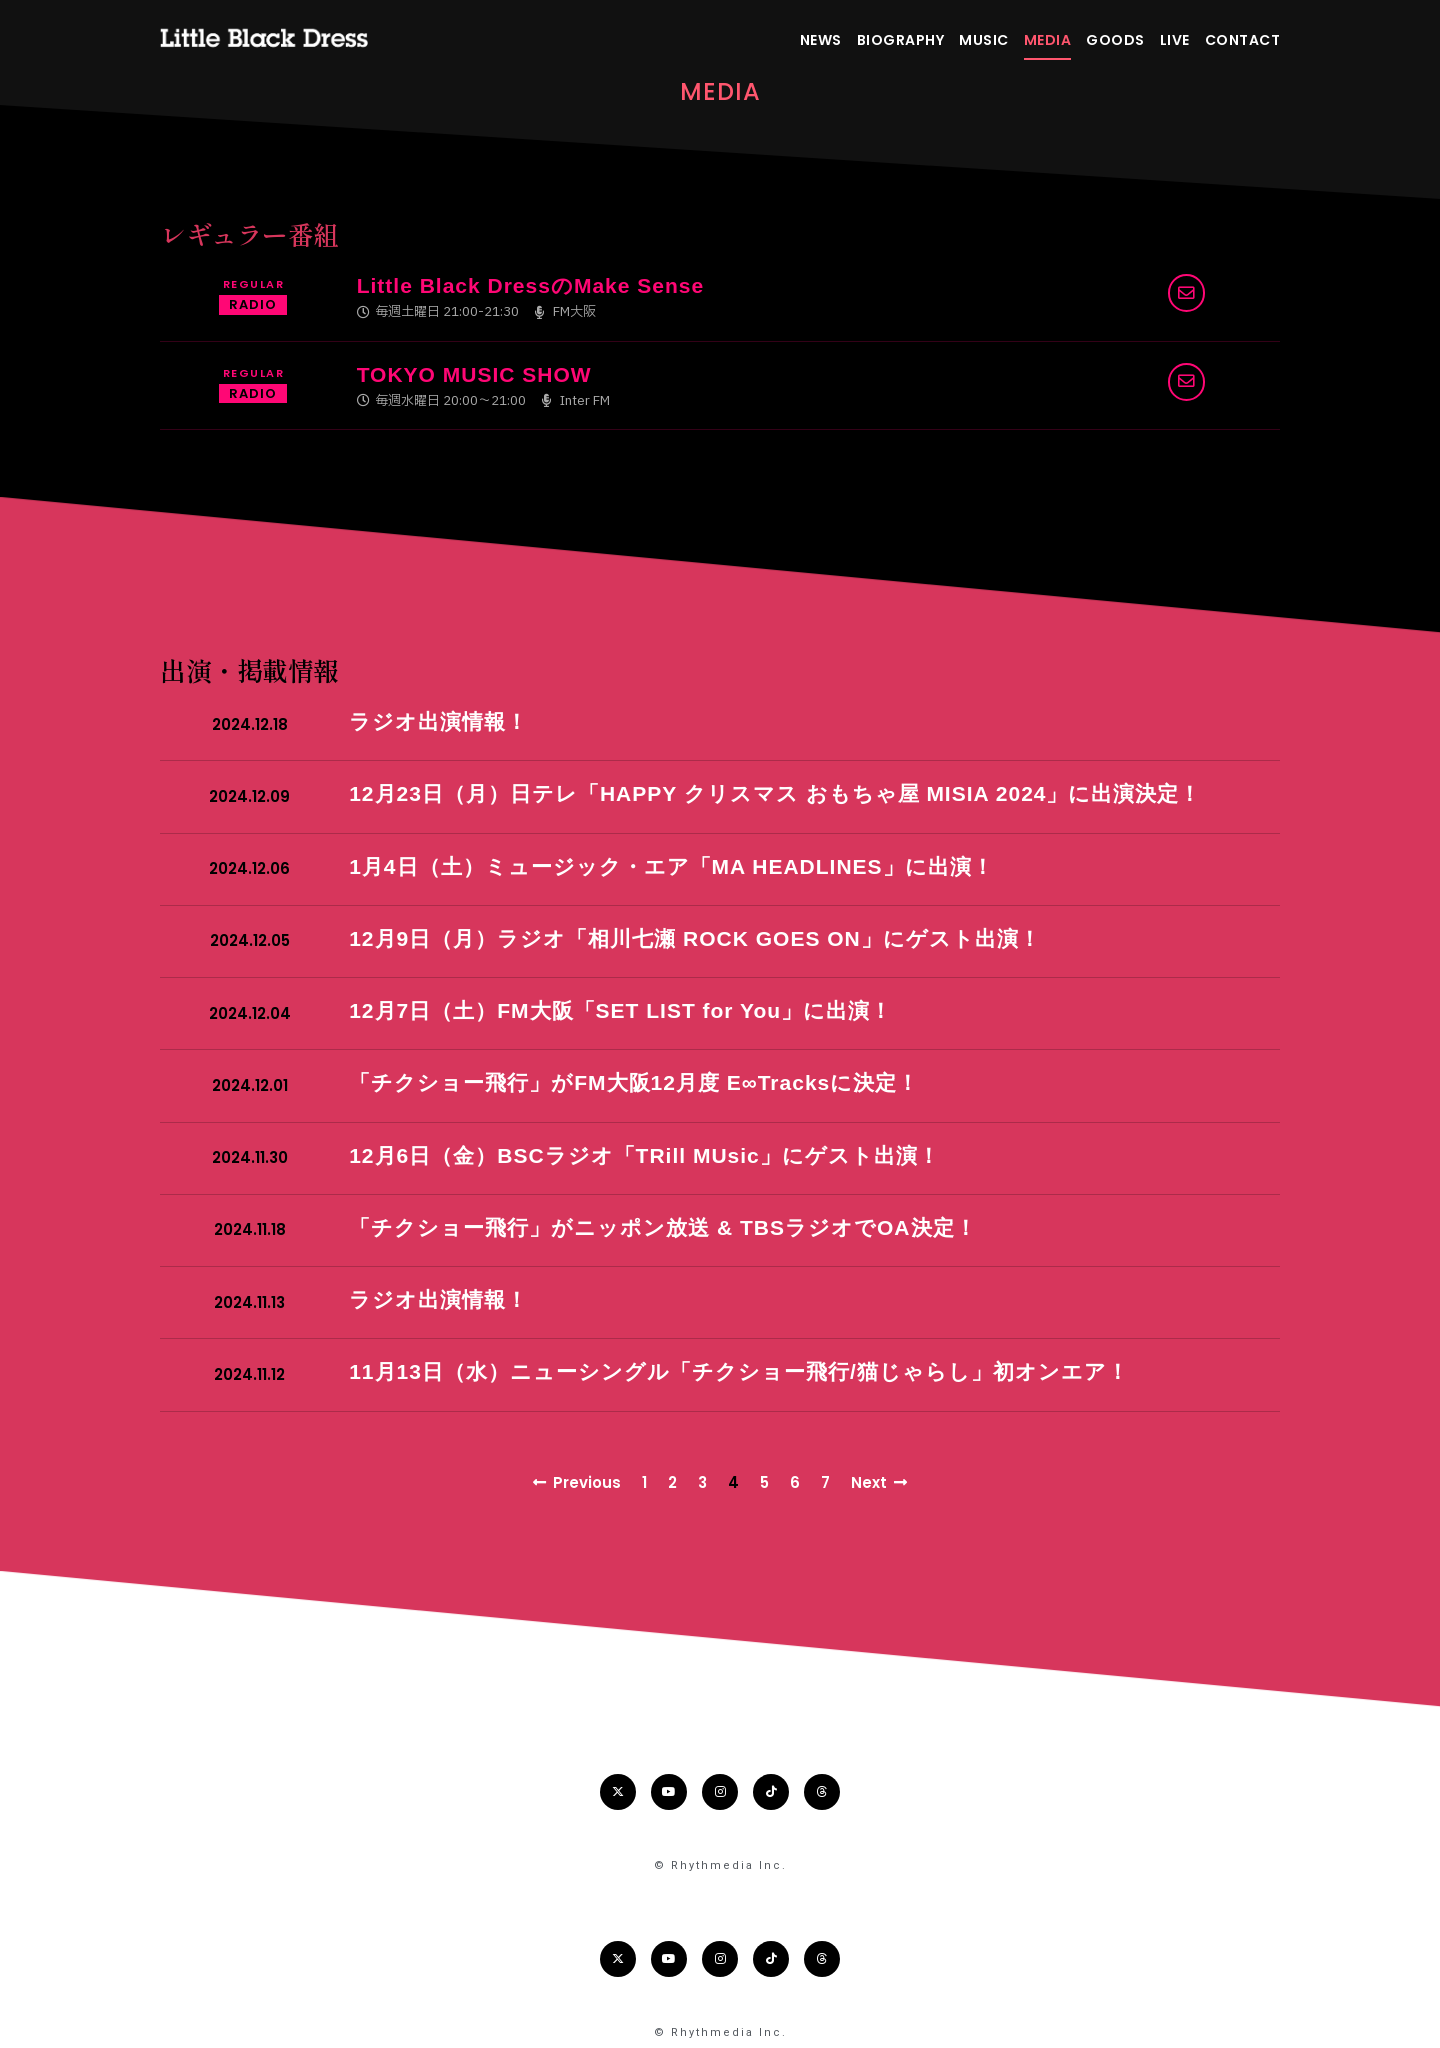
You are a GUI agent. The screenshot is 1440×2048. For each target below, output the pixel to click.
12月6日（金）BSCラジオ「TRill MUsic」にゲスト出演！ (644, 1155)
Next (879, 1482)
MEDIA (1048, 40)
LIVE (1175, 40)
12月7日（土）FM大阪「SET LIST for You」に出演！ (620, 1010)
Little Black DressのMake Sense (530, 285)
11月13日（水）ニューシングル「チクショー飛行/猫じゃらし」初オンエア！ (739, 1371)
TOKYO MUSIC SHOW (474, 374)
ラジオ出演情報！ (438, 721)
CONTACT (1243, 40)
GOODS (1115, 40)
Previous (577, 1482)
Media (720, 91)
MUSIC (984, 40)
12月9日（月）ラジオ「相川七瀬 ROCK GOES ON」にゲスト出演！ (695, 938)
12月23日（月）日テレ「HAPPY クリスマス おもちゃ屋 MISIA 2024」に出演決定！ (775, 793)
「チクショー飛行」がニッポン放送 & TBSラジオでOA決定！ (662, 1227)
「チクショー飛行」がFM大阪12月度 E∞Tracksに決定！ (634, 1082)
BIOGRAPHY (901, 40)
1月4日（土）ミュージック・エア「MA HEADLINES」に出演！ (671, 866)
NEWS (821, 40)
